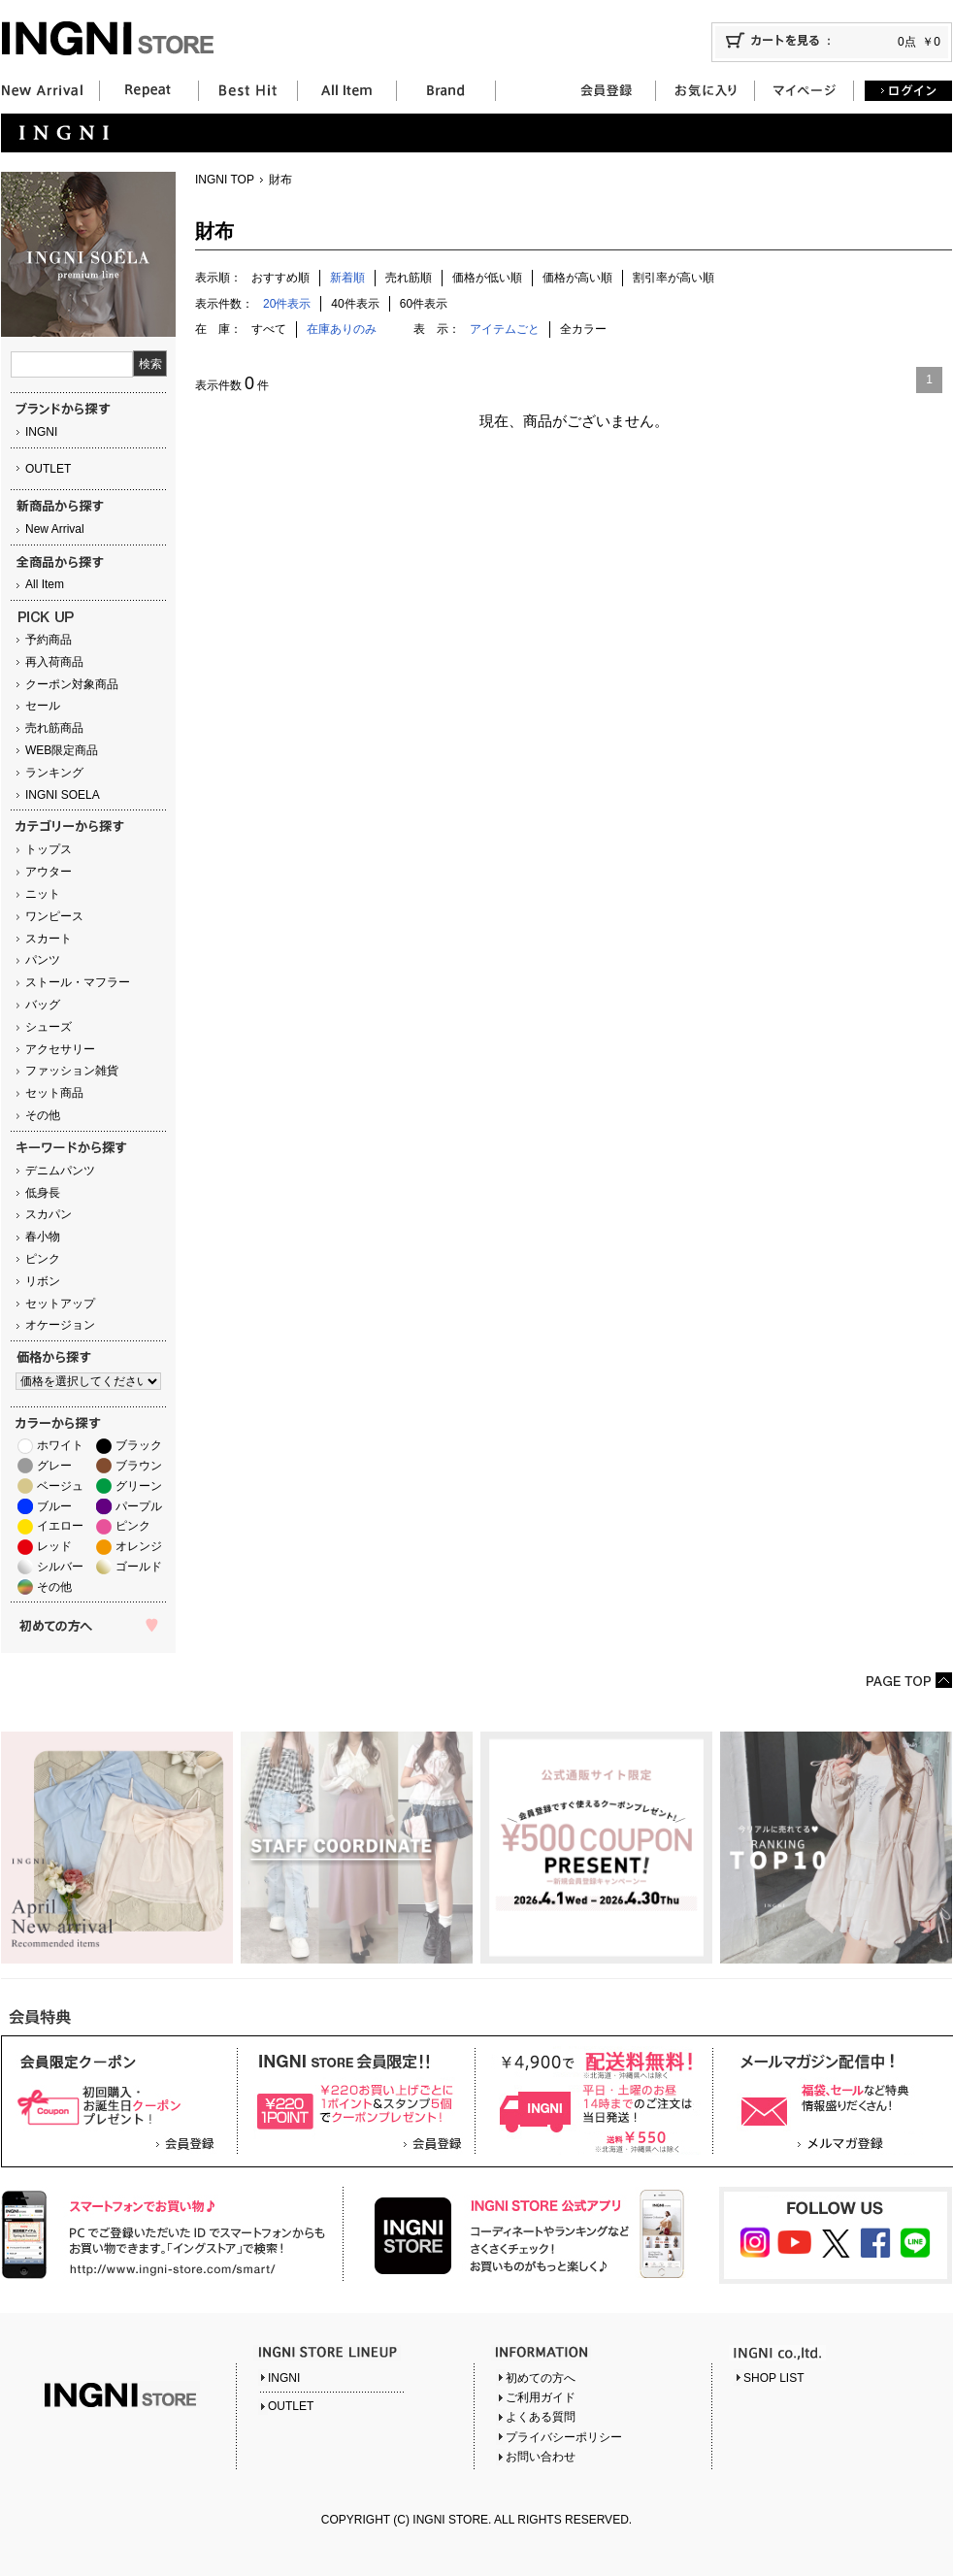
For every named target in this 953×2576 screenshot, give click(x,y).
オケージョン (60, 1325)
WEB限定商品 (61, 750)
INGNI (41, 432)
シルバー (60, 1566)
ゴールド (138, 1566)
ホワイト (60, 1445)
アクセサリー (60, 1049)
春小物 (42, 1236)
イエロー (60, 1526)
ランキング (54, 772)
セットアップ (60, 1303)
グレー (54, 1465)
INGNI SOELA (62, 795)
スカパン (48, 1214)
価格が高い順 (577, 277)
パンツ (42, 960)
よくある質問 (540, 2417)
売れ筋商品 (54, 728)
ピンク (42, 1259)
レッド (54, 1546)
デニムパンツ (60, 1170)
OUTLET (48, 469)
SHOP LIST (773, 2378)
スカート (48, 938)
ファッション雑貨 (71, 1070)
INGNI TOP (224, 179)
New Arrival (54, 529)
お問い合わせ (540, 2456)
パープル (138, 1506)
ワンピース (54, 916)
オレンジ (138, 1546)
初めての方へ (540, 2378)
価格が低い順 (487, 277)
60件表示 (423, 304)
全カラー (583, 329)
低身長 (42, 1193)
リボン (42, 1281)
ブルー (54, 1506)
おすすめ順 (280, 277)
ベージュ (60, 1486)
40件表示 (354, 304)
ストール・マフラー (77, 982)
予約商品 (48, 639)
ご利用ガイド (540, 2397)
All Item (44, 584)
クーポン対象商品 (71, 684)
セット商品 (54, 1093)
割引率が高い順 (673, 277)
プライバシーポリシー (564, 2437)
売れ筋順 (408, 277)
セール (42, 705)
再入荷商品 (54, 662)
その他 (42, 1115)
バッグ (42, 1004)
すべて (268, 329)
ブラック (138, 1445)
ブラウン (138, 1465)
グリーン (138, 1486)
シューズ (48, 1027)
